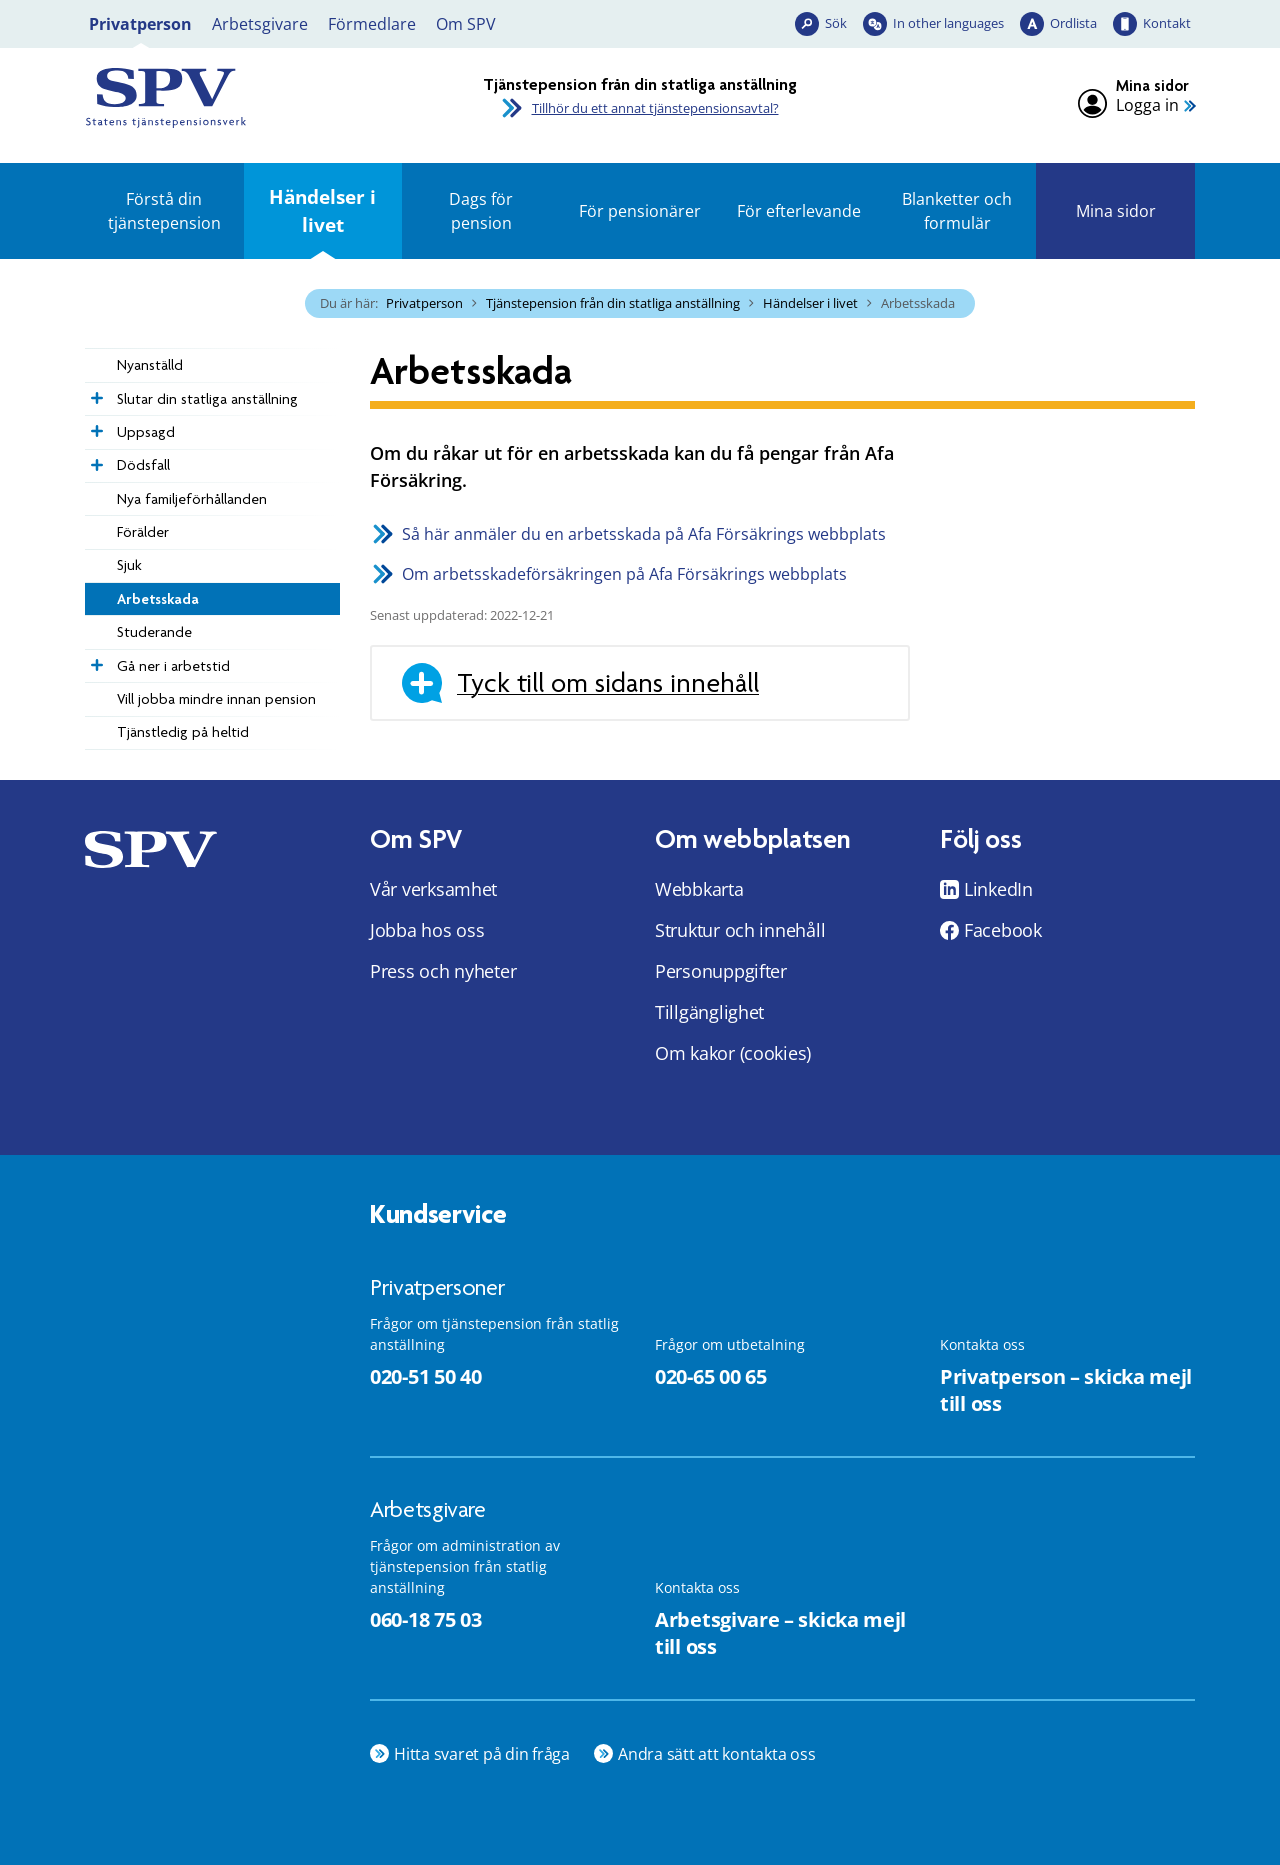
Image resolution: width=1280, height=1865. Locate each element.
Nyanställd (150, 365)
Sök (836, 23)
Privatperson (140, 24)
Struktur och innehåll (740, 930)
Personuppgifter (721, 971)
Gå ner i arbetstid (173, 666)
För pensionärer (640, 211)
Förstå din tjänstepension (164, 211)
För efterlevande (799, 211)
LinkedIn (998, 889)
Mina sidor (1116, 211)
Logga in (1147, 105)
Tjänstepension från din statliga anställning (613, 303)
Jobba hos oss (427, 930)
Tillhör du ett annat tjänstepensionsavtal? (655, 108)
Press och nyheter (443, 971)
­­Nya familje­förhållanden (192, 499)
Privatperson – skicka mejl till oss (1066, 1390)
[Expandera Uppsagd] (95, 426)
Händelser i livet (322, 210)
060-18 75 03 (425, 1619)
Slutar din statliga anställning (207, 399)
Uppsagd (146, 432)
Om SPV (466, 24)
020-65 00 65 (710, 1376)
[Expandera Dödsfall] (95, 460)
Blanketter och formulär (957, 211)
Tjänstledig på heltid (183, 732)
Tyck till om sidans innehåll (608, 683)
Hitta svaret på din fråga (482, 1754)
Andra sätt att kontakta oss (717, 1754)
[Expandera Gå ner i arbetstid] (95, 660)
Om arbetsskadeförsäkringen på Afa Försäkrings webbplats (624, 574)
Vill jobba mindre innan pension (216, 699)
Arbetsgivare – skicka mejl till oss (780, 1633)
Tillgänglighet (709, 1012)
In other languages (948, 23)
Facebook (1003, 930)
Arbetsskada (158, 599)
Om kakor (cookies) (733, 1053)
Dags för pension (481, 211)
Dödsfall (143, 465)
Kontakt (1167, 23)
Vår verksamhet (433, 889)
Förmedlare (372, 24)
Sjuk (129, 565)
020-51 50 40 (425, 1376)
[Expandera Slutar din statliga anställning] (95, 393)
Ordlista (1073, 23)
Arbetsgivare (260, 24)
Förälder (143, 532)
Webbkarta (699, 889)
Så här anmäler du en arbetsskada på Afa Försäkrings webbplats (644, 534)
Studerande (154, 632)
